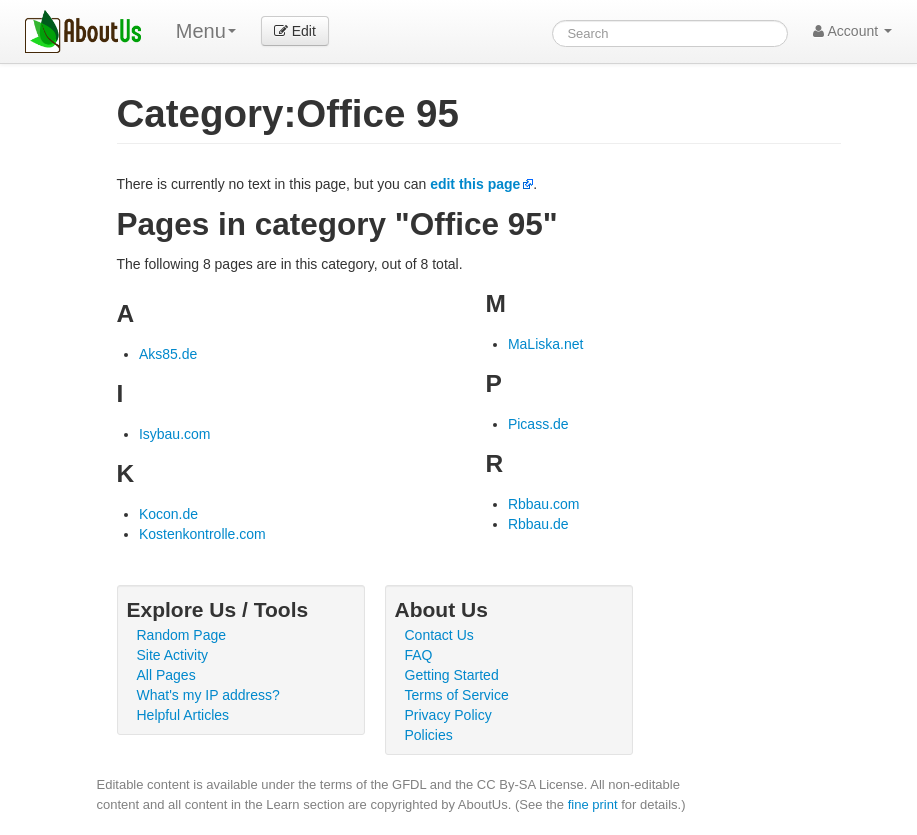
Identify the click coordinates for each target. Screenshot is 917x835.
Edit (295, 31)
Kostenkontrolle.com (202, 534)
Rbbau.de (538, 524)
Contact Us (439, 635)
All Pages (166, 675)
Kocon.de (168, 514)
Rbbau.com (544, 504)
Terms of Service (457, 695)
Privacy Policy (448, 715)
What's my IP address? (208, 695)
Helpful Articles (183, 715)
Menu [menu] (206, 31)
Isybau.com (175, 434)
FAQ (419, 655)
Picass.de (538, 424)
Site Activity (173, 655)
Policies (429, 735)
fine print (593, 804)
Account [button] (852, 31)
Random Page (182, 635)
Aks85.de (168, 354)
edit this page (475, 184)
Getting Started (452, 675)
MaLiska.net (545, 344)
